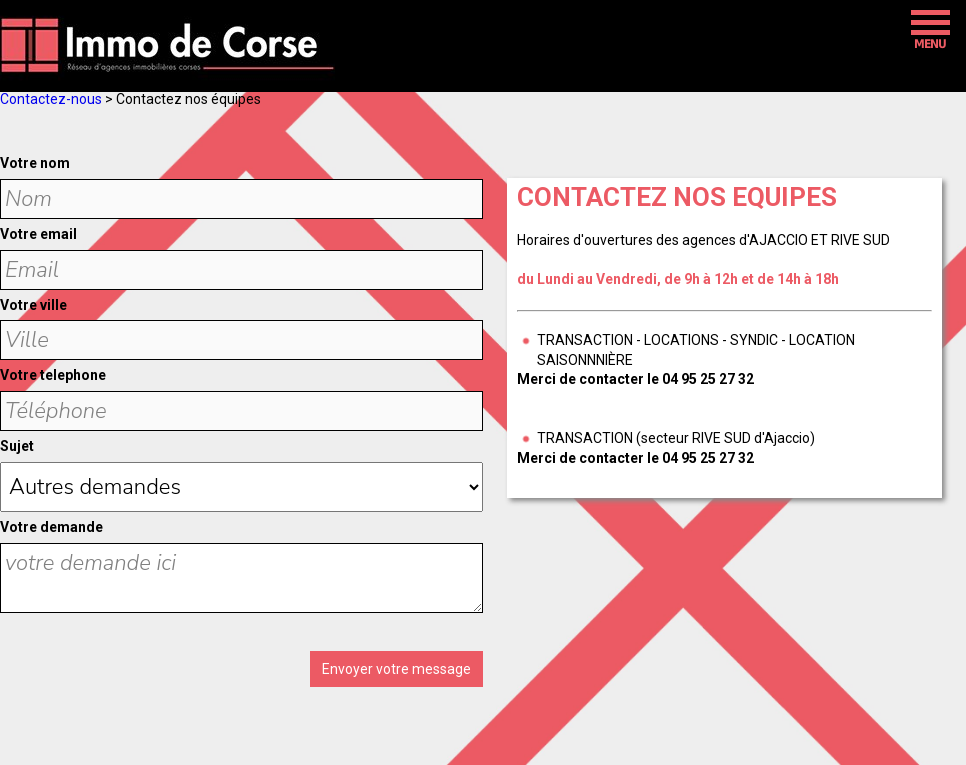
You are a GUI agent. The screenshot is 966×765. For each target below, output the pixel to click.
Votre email (38, 234)
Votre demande (51, 527)
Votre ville (33, 305)
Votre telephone (53, 375)
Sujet (17, 446)
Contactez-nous (51, 99)
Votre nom (35, 163)
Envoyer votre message (396, 669)
